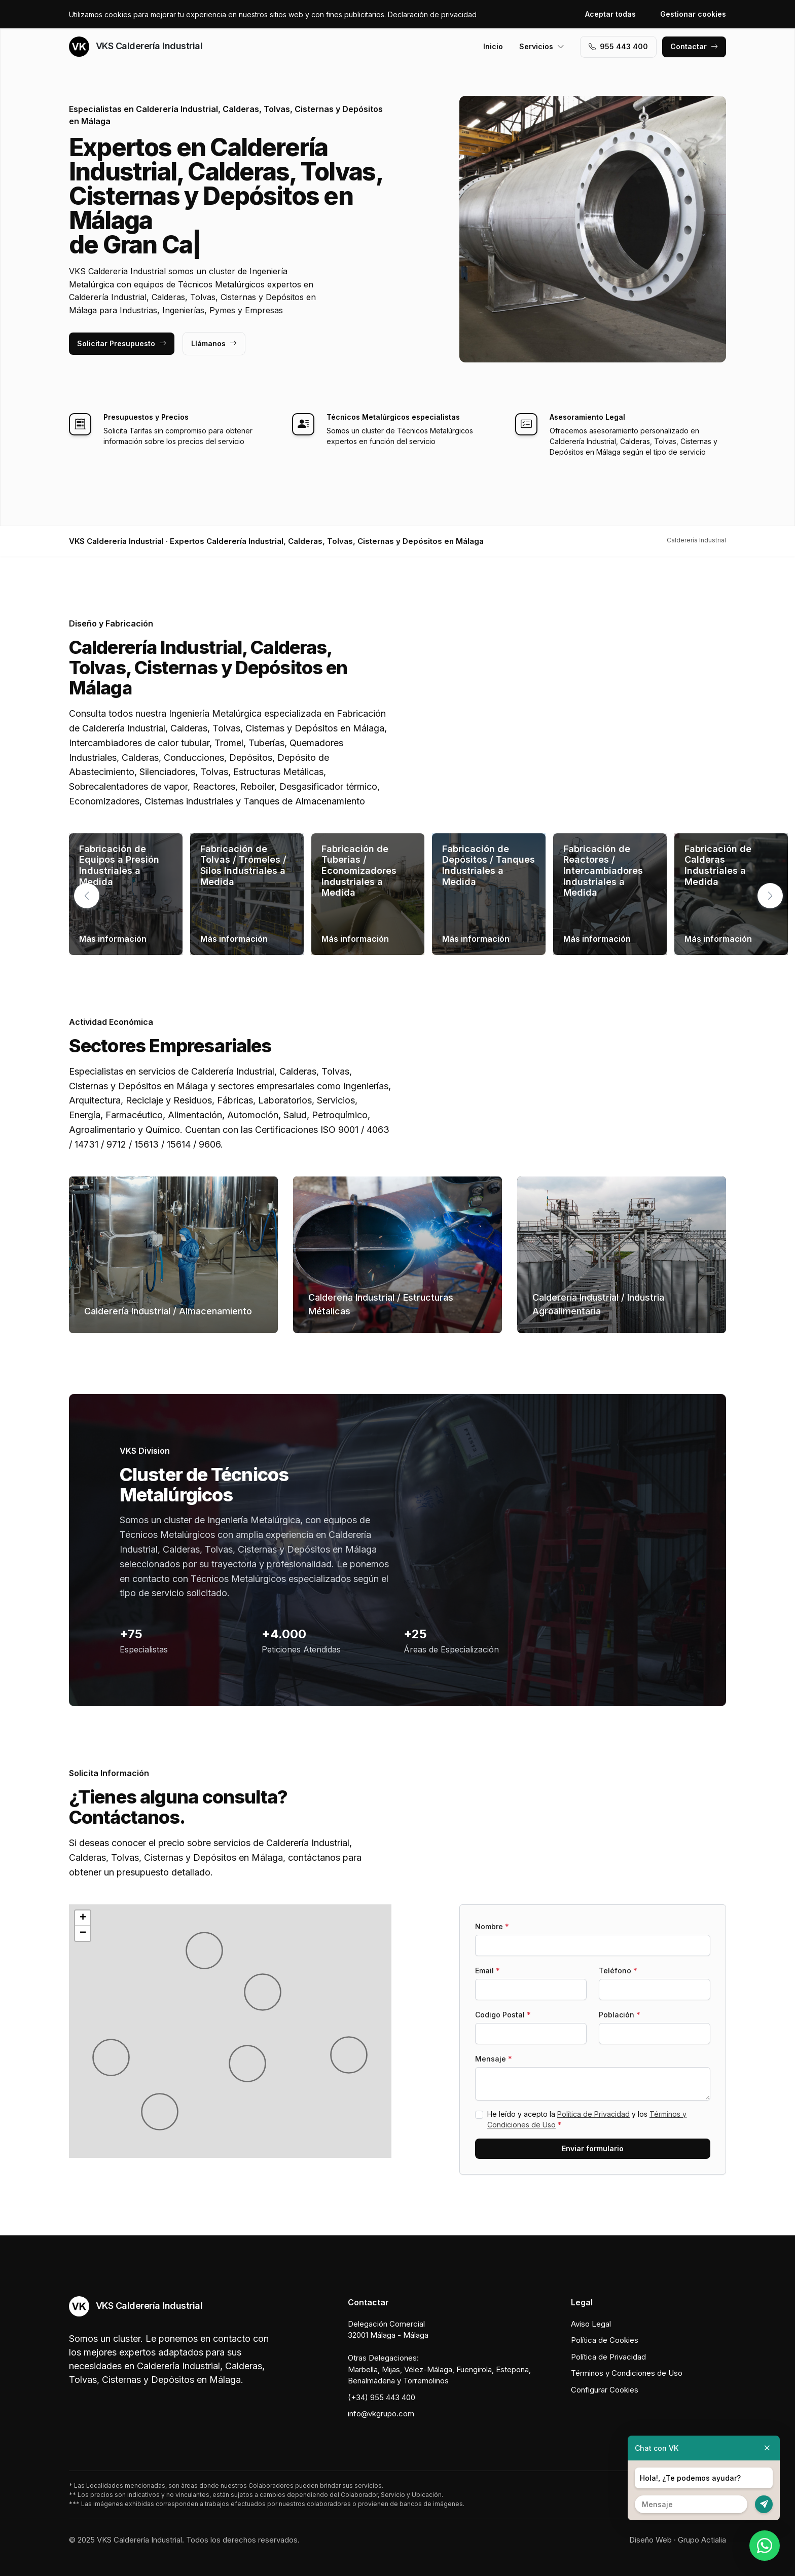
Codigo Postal (503, 2014)
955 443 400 (618, 46)
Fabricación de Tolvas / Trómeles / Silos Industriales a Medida (243, 865)
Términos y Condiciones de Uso (626, 2373)
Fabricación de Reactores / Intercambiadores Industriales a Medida (603, 870)
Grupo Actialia (702, 2540)
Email (487, 1970)
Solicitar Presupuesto (121, 343)
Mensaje (493, 2058)
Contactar (694, 46)
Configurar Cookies (604, 2390)
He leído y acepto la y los (586, 2119)
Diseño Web (650, 2540)
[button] (770, 895)
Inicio (493, 46)
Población (619, 2014)
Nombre (492, 1926)
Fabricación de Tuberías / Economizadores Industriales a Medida (358, 870)
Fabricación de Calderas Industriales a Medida (717, 865)
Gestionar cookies (693, 14)
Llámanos (214, 343)
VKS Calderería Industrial (135, 46)
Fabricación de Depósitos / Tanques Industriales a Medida (488, 865)
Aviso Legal (591, 2324)
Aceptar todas (610, 14)
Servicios (541, 46)
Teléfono (618, 1970)
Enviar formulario (593, 2148)
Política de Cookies (604, 2340)
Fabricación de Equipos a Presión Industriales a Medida (119, 865)
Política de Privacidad (593, 2114)
